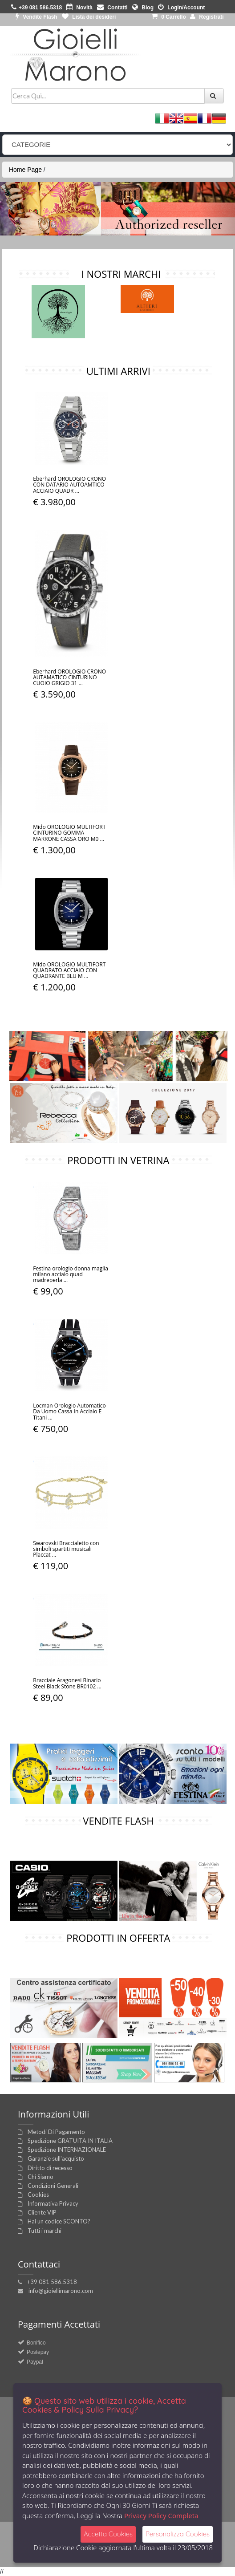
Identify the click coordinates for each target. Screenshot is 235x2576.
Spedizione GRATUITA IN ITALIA (70, 2140)
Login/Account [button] (181, 7)
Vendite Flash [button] (36, 17)
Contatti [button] (112, 7)
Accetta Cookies (108, 2534)
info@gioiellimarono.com (60, 2290)
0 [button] (168, 17)
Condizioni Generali (53, 2185)
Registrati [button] (207, 17)
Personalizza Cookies (178, 2534)
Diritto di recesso (50, 2167)
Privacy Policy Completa (161, 2515)
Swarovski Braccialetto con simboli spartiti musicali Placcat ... (66, 1548)
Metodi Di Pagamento (56, 2131)
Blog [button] (143, 7)
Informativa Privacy (53, 2203)
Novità (79, 7)
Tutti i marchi (44, 2230)
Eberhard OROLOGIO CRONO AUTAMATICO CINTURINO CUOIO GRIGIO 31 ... (69, 677)
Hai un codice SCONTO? (59, 2221)
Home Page (25, 169)
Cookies (38, 2194)
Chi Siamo (40, 2176)
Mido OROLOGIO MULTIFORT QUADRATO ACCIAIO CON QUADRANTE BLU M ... (69, 970)
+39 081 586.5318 (52, 2281)
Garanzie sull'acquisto (56, 2158)
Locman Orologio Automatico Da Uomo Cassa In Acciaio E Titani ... (69, 1411)
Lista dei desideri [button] (89, 17)
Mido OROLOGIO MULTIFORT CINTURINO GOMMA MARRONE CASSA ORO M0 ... (69, 832)
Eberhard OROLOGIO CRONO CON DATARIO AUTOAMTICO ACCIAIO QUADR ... (69, 484)
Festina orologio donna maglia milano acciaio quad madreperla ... (70, 1274)
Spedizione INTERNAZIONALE (67, 2149)
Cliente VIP (42, 2212)
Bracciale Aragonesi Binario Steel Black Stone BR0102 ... (67, 1683)
